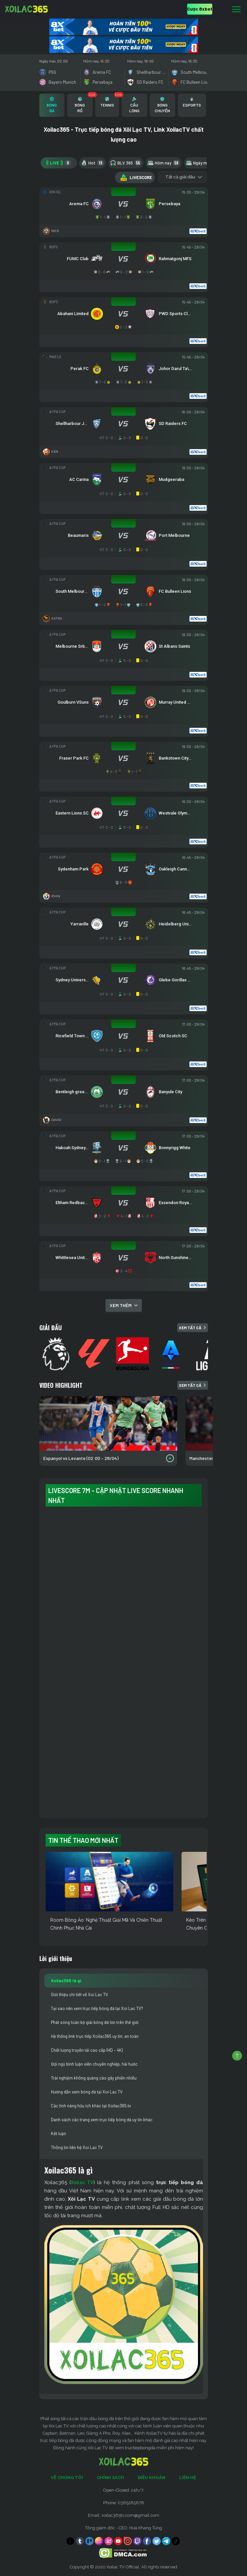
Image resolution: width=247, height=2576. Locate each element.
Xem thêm (124, 1305)
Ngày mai (202, 163)
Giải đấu (50, 1327)
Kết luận (58, 2133)
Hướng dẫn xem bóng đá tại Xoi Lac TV (87, 2091)
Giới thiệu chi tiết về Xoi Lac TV (79, 1994)
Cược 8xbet (199, 9)
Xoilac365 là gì (66, 1980)
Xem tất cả (192, 1327)
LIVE (58, 163)
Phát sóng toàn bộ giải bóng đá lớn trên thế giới (95, 2022)
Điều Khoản (151, 2477)
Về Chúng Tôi (67, 2477)
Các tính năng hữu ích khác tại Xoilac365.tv (91, 2105)
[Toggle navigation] (236, 9)
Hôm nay (163, 163)
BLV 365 (126, 163)
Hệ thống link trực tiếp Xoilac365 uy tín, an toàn (95, 2036)
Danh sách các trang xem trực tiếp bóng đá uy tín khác (101, 2119)
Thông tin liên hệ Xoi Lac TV (77, 2147)
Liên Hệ (187, 2477)
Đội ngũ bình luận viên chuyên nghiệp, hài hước (94, 2064)
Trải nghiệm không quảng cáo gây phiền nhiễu (94, 2078)
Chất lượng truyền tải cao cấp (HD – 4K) (87, 2050)
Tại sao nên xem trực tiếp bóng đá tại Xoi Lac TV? (97, 2008)
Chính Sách (110, 2477)
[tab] (51, 105)
